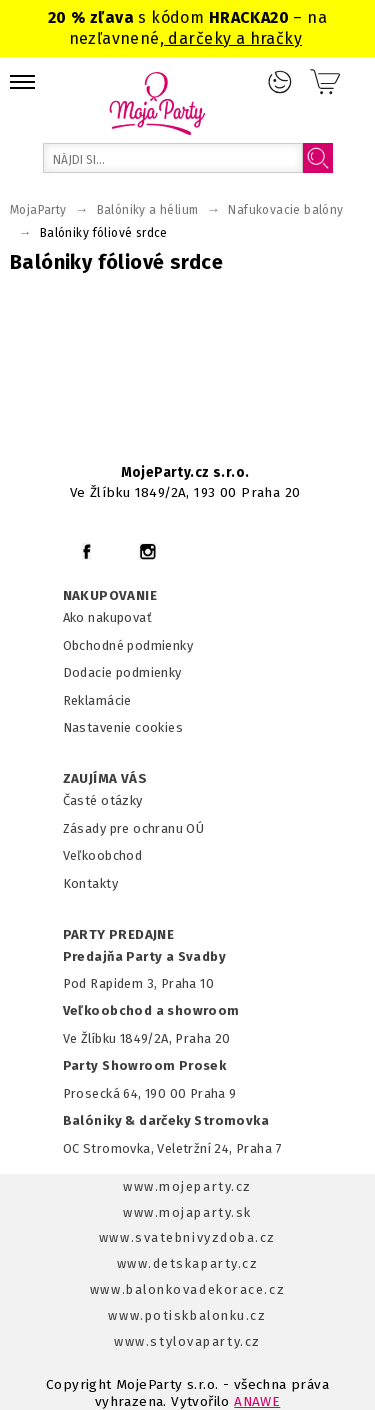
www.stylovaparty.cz (187, 1341)
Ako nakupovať (107, 617)
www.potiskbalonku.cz (187, 1315)
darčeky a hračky (233, 38)
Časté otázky (103, 800)
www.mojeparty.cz (187, 1186)
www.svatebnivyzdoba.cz (187, 1237)
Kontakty (90, 883)
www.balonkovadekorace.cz (187, 1289)
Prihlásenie (280, 82)
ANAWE (257, 1401)
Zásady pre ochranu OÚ (134, 828)
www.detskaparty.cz (188, 1263)
